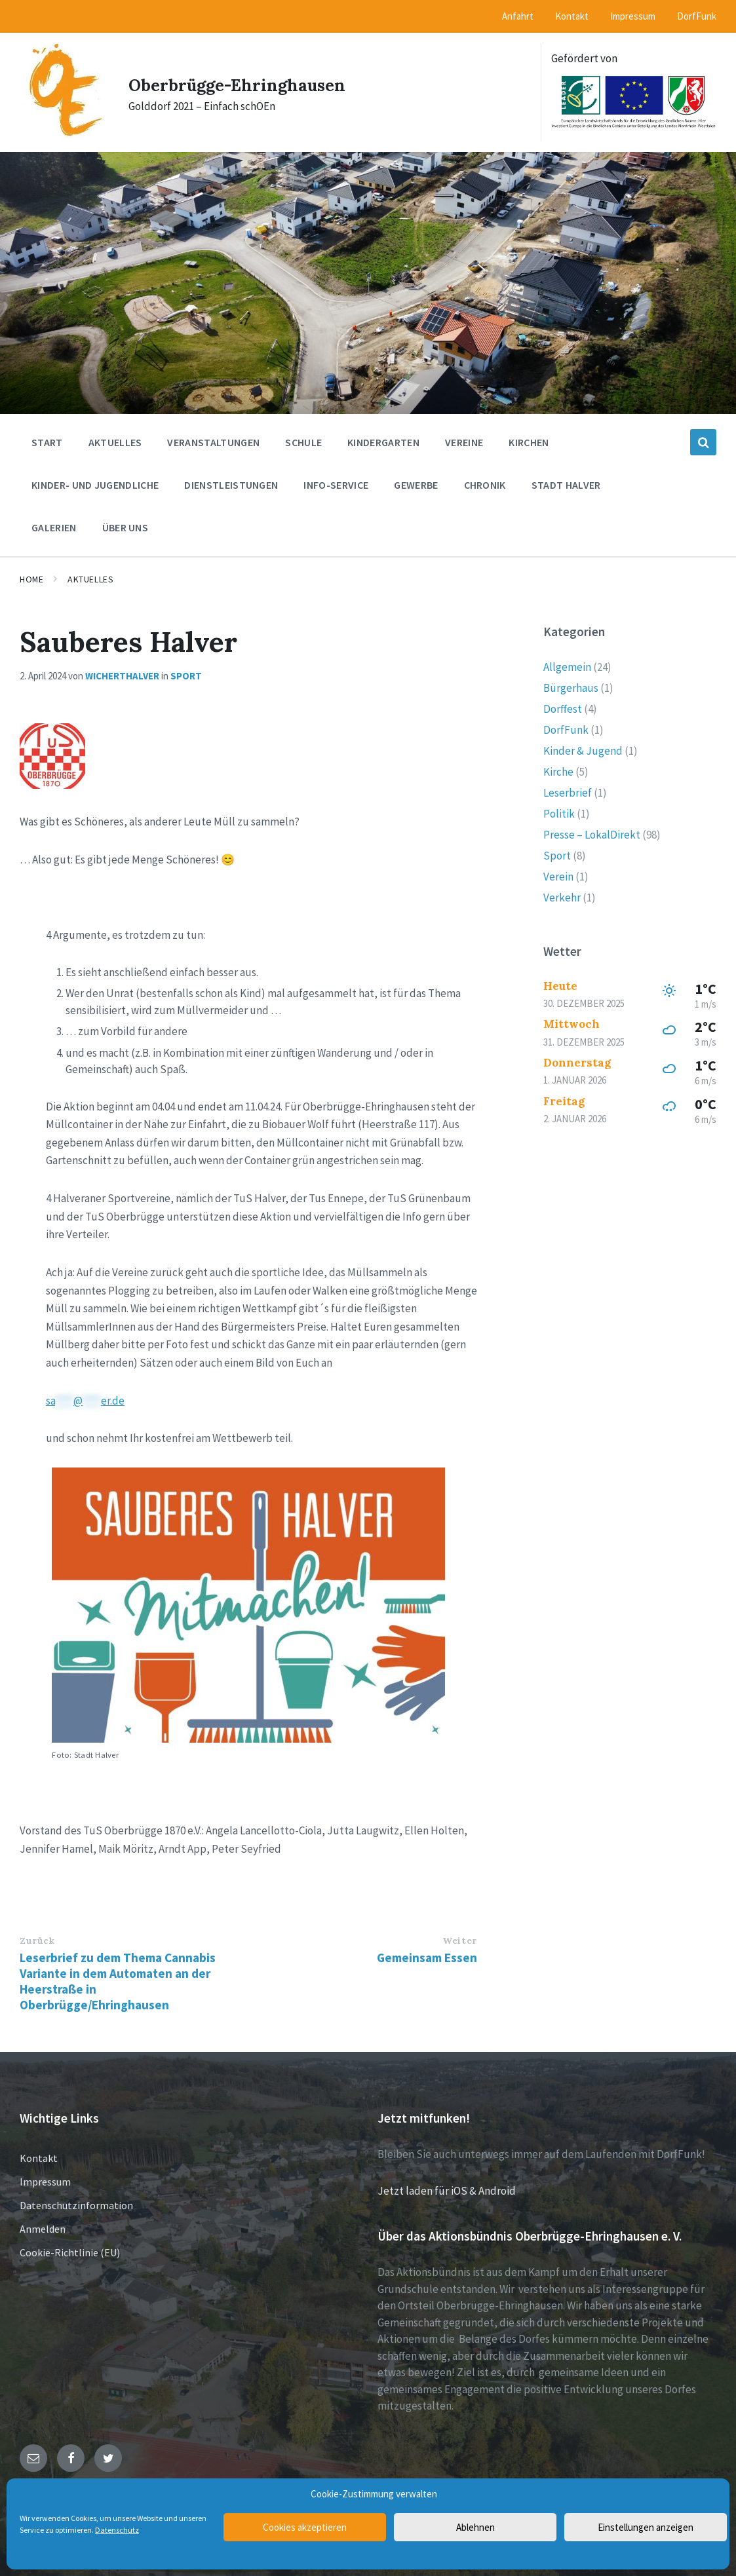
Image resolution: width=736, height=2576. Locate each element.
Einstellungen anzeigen (645, 2527)
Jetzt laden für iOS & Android (447, 2190)
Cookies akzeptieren (305, 2527)
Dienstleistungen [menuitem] (231, 484)
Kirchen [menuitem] (529, 441)
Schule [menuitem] (303, 441)
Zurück (37, 1940)
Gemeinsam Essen (427, 1957)
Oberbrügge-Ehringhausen (249, 83)
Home (31, 578)
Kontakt (39, 2157)
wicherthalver (122, 675)
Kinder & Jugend (583, 750)
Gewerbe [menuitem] (416, 484)
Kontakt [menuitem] (572, 16)
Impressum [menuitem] (632, 16)
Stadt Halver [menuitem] (566, 484)
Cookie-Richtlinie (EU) (70, 2251)
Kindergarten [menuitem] (383, 441)
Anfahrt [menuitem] (517, 16)
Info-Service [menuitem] (335, 484)
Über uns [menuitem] (125, 526)
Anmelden (43, 2228)
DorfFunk (566, 729)
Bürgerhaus (570, 687)
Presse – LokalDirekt (591, 834)
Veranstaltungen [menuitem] (213, 441)
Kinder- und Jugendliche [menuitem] (95, 484)
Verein (558, 876)
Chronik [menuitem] (485, 484)
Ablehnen (475, 2527)
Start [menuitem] (47, 441)
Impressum (45, 2181)
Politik (559, 813)
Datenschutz (117, 2530)
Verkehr (562, 897)
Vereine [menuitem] (464, 441)
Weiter (459, 1940)
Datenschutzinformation (76, 2204)
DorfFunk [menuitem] (696, 16)
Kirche (558, 771)
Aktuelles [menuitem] (115, 441)
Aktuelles (90, 578)
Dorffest (562, 708)
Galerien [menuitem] (54, 526)
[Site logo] (61, 131)
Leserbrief (567, 792)
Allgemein (567, 666)
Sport (186, 675)
